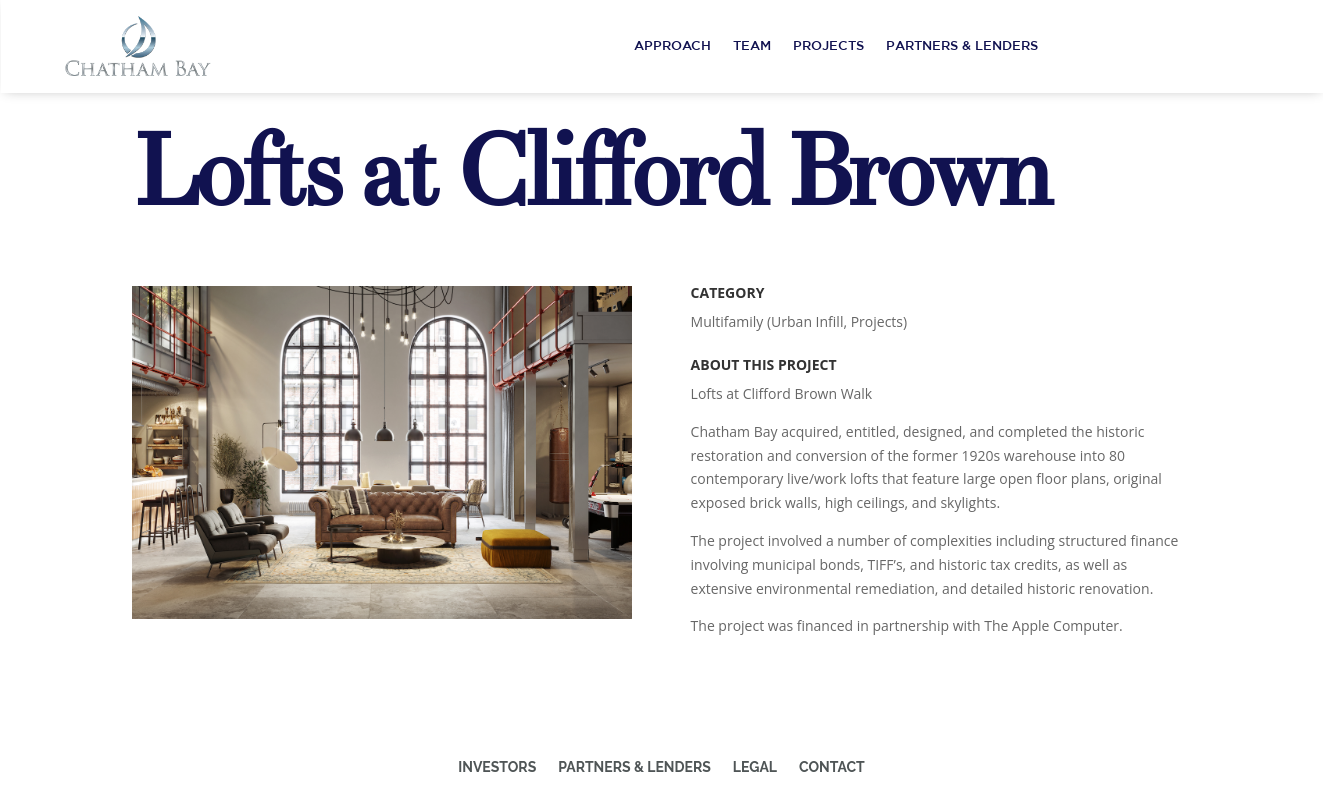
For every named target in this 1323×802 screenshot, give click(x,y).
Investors (497, 767)
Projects (828, 46)
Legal (755, 767)
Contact (832, 767)
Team (752, 46)
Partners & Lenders (962, 46)
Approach (672, 46)
